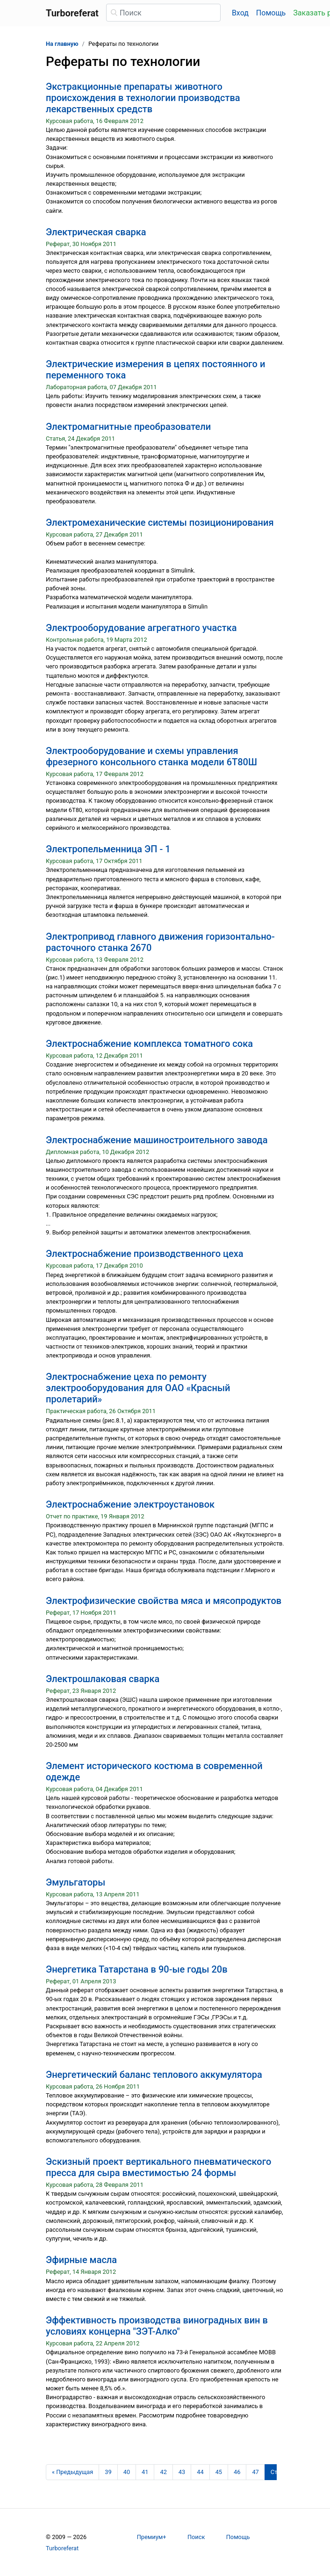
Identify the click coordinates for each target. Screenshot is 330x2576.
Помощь (271, 12)
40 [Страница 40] (126, 2471)
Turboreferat (62, 2548)
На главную (62, 43)
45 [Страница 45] (218, 2471)
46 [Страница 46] (237, 2471)
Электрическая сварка (96, 232)
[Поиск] (163, 13)
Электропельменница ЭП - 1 (108, 849)
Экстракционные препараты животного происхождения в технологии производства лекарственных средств (143, 98)
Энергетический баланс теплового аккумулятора (154, 2074)
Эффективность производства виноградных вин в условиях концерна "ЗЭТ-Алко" (157, 2326)
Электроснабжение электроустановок (130, 1504)
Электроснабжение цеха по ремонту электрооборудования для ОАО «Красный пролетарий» (138, 1388)
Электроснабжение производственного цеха (145, 1253)
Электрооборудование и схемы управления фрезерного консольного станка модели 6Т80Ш (151, 756)
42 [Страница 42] (163, 2471)
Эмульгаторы (75, 1882)
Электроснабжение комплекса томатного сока (149, 1043)
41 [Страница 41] (145, 2471)
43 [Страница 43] (182, 2471)
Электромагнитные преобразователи (128, 426)
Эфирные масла (81, 2259)
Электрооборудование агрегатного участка (141, 627)
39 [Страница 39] (108, 2471)
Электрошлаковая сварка (102, 1678)
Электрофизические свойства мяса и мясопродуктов (163, 1600)
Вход (240, 12)
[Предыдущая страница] (72, 2472)
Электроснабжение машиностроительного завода (156, 1140)
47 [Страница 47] (255, 2471)
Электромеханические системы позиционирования (159, 522)
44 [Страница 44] (200, 2471)
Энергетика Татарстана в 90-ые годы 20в (137, 1969)
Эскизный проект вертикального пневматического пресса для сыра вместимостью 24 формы (158, 2167)
